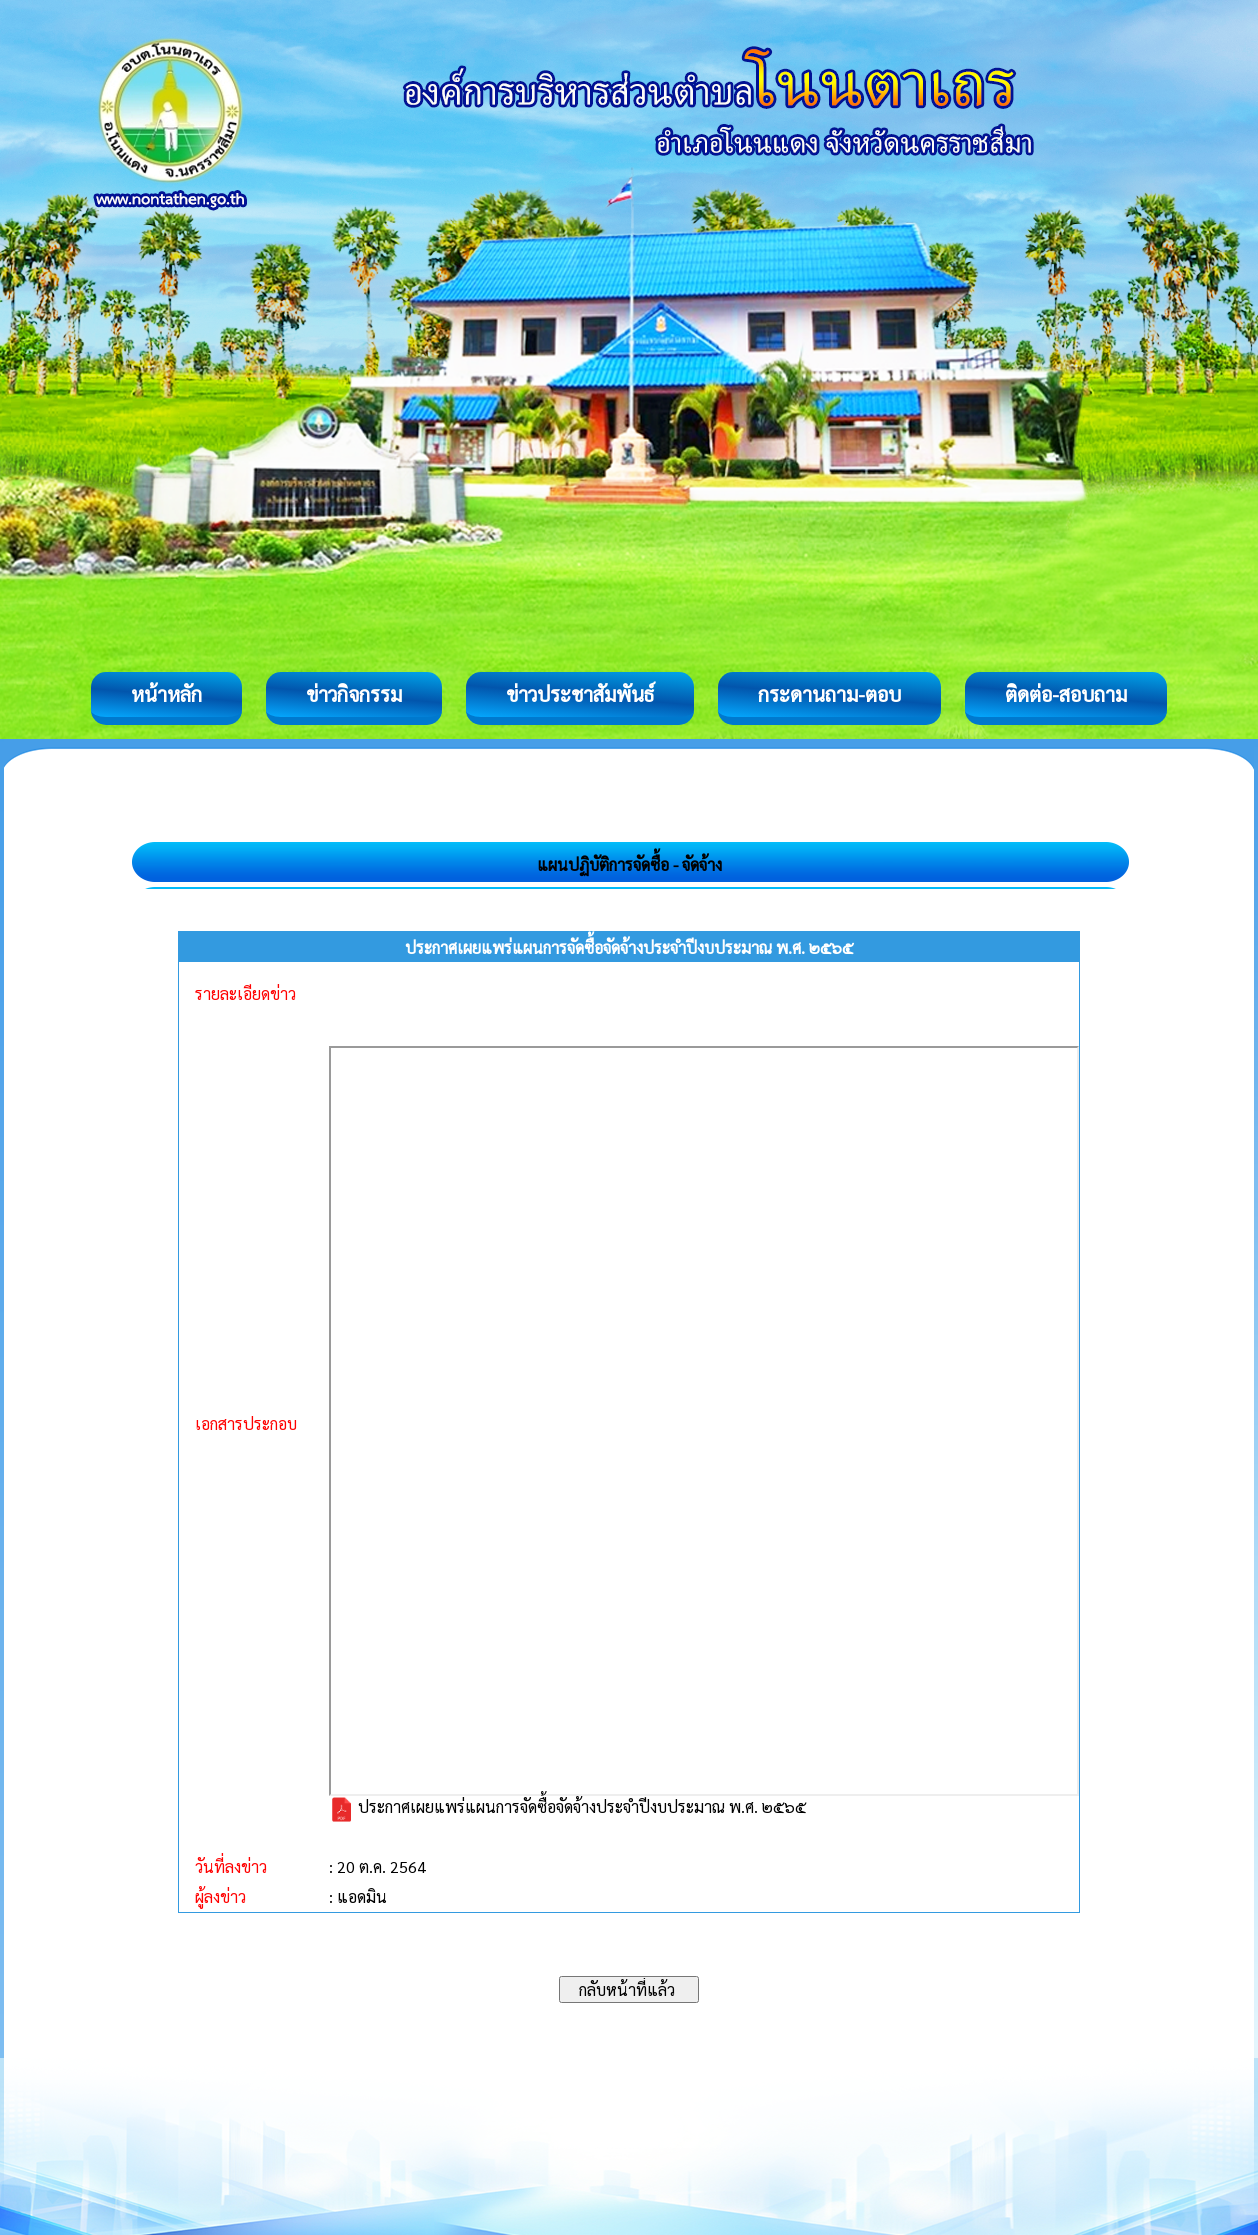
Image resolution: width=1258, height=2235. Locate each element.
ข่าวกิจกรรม (354, 694)
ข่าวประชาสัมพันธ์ (580, 694)
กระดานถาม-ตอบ (829, 694)
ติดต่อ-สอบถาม (1066, 694)
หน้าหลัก (166, 694)
